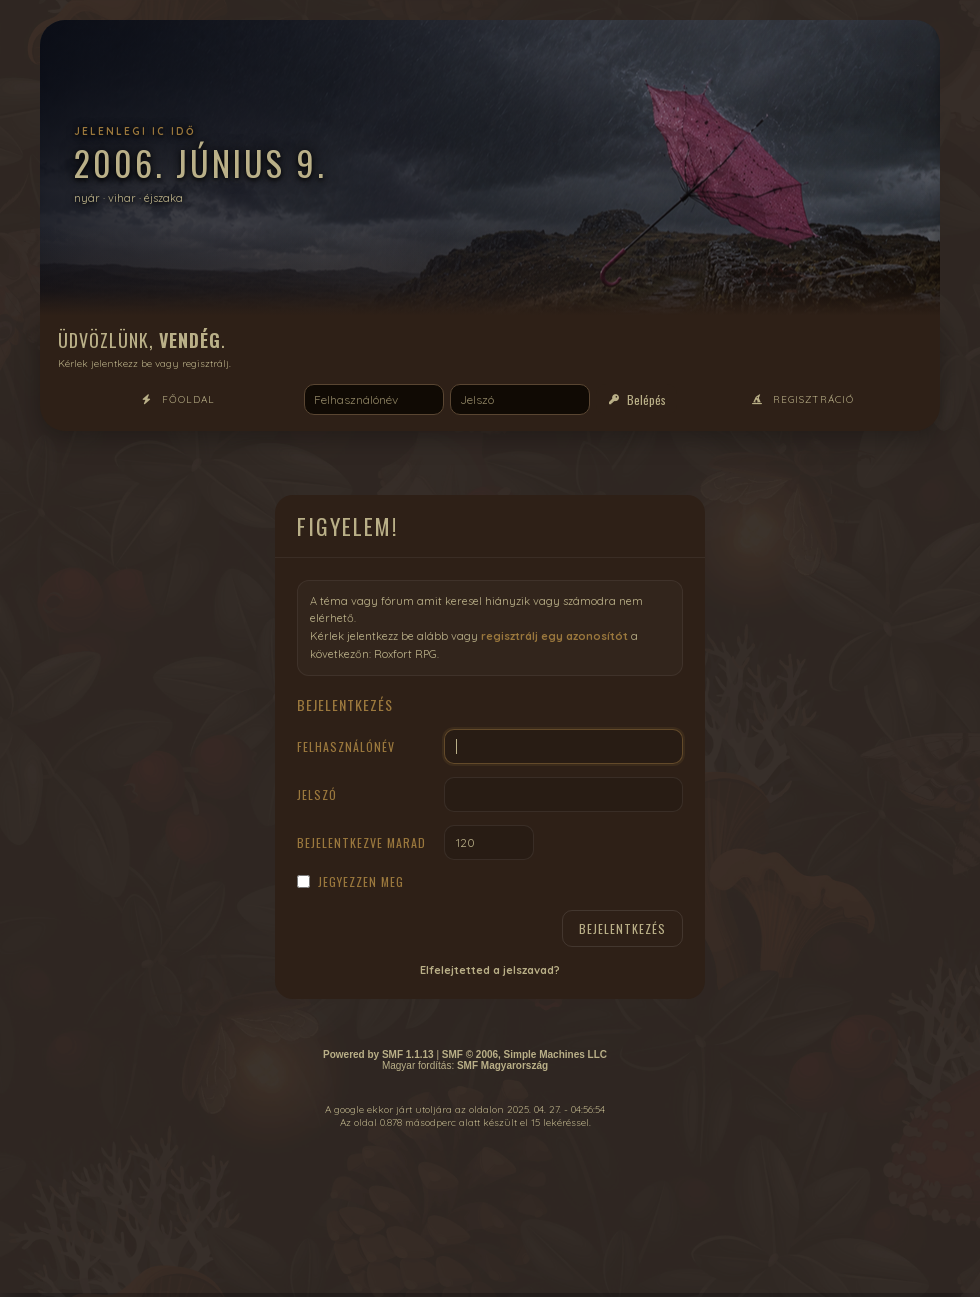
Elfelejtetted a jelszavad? (490, 970)
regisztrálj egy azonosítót (554, 636)
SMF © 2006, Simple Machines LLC (524, 1054)
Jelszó (317, 794)
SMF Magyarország (502, 1065)
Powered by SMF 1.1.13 (378, 1054)
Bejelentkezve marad (361, 842)
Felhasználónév (346, 746)
